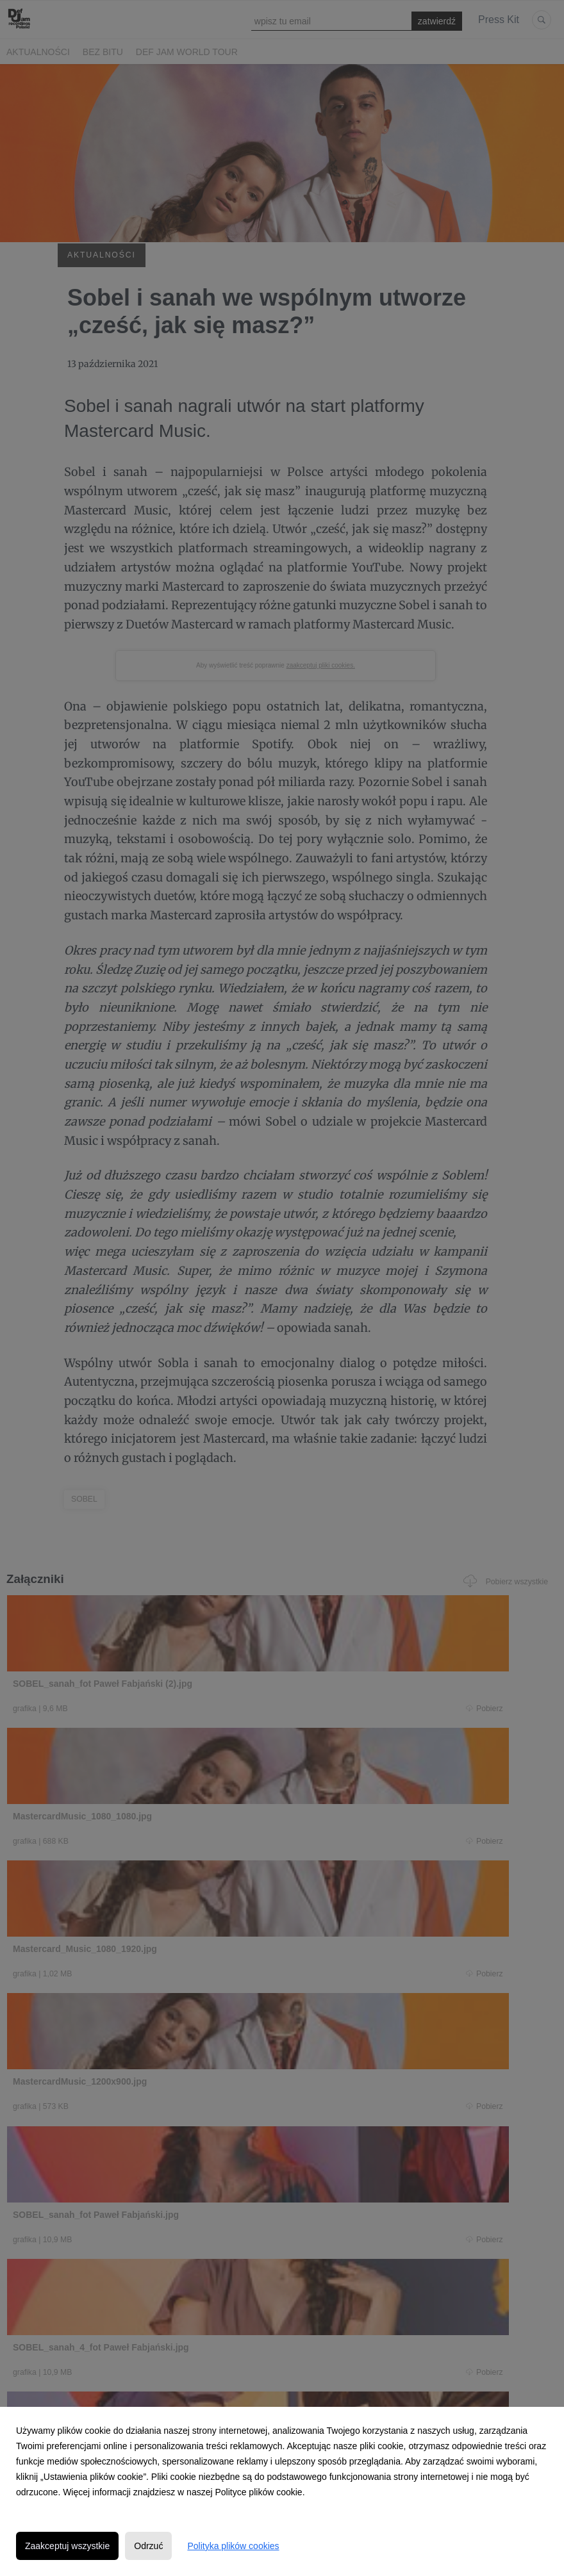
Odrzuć (148, 2546)
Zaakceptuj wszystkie (67, 2546)
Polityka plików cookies (233, 2546)
